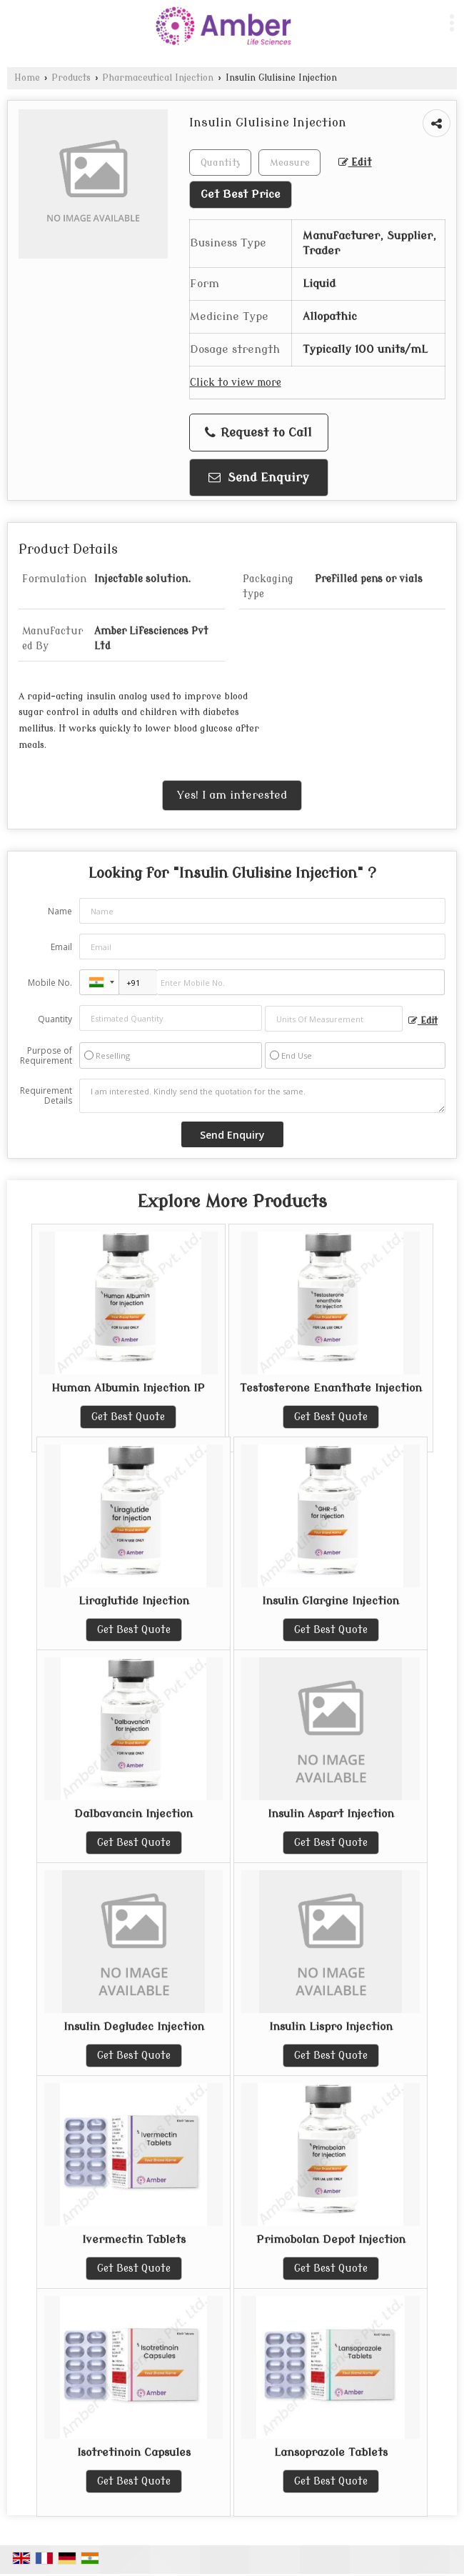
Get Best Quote (128, 1417)
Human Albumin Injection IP (128, 1388)
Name (60, 911)
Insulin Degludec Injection (134, 2026)
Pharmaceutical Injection (157, 78)
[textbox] (289, 162)
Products (71, 78)
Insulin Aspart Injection (331, 1813)
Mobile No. (50, 983)
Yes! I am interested (232, 795)
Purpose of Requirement (46, 1056)
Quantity (55, 1019)
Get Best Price (241, 194)
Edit (355, 162)
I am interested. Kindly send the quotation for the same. (262, 1096)
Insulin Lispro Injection (331, 2026)
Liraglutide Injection (134, 1600)
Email (61, 947)
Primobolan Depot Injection (330, 2239)
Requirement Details (46, 1096)
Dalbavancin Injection (133, 1813)
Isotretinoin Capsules (134, 2452)
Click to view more (235, 382)
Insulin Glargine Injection (330, 1600)
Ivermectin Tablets (134, 2239)
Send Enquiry (258, 477)
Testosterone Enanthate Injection (331, 1388)
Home (27, 78)
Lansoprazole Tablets (331, 2452)
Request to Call (258, 433)
